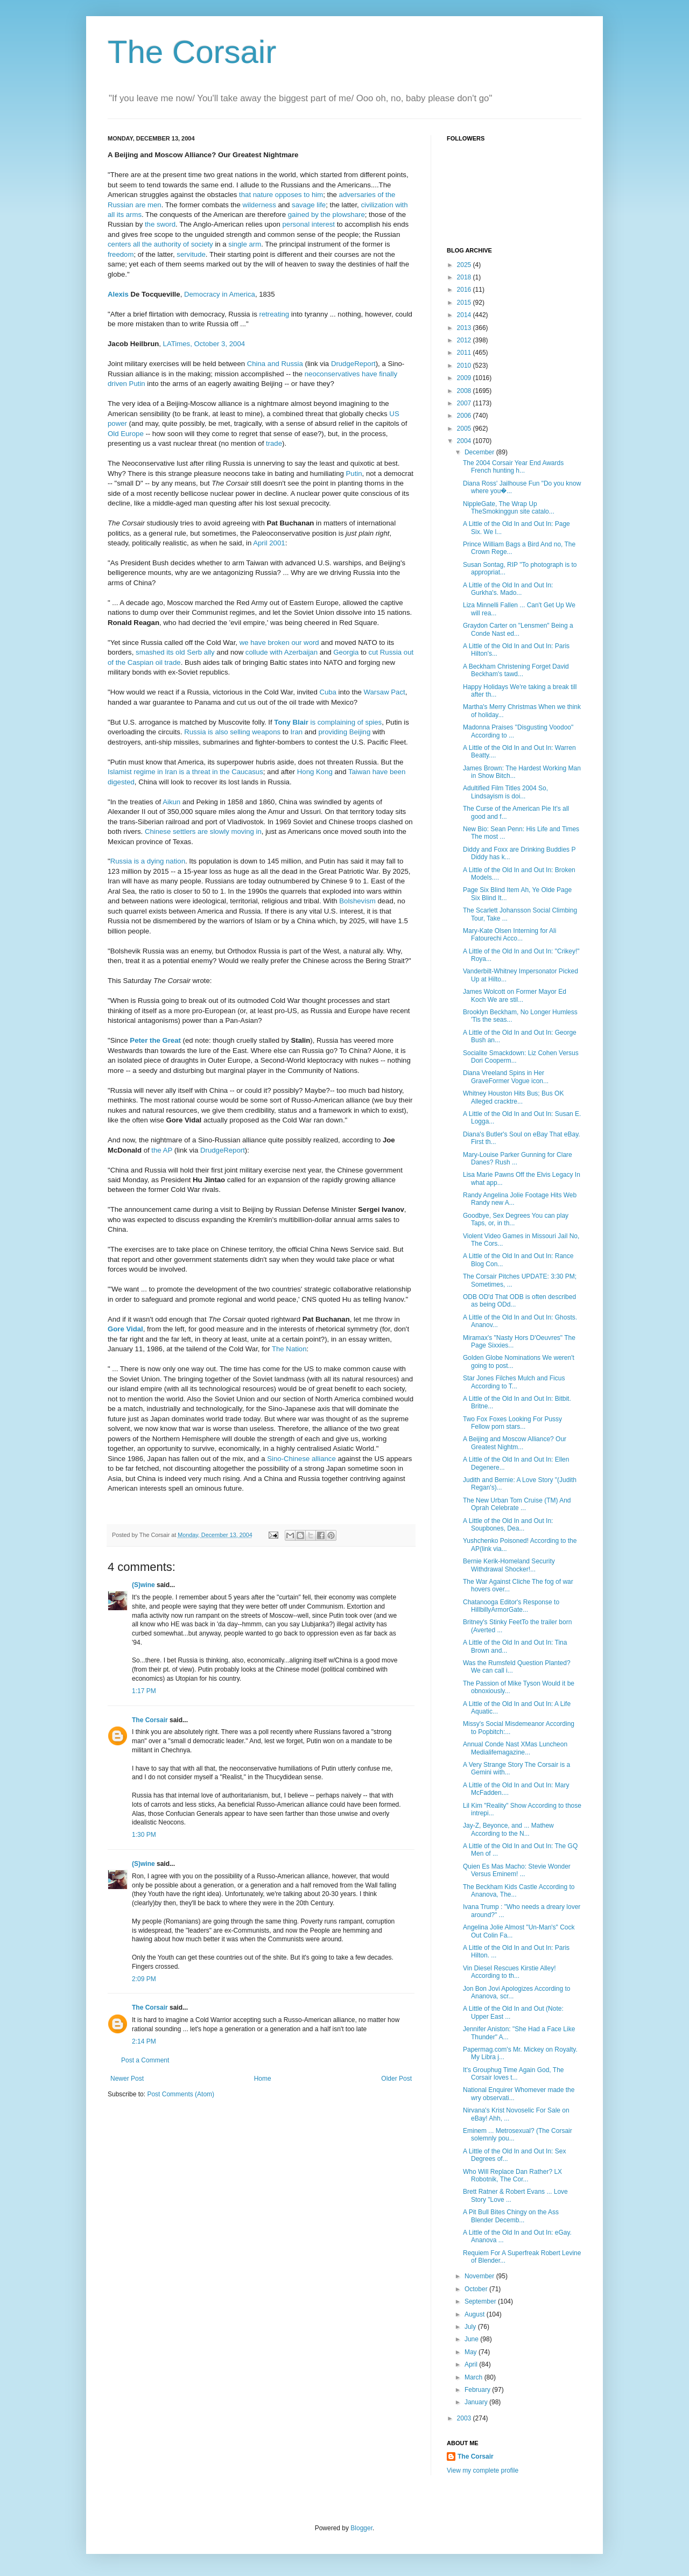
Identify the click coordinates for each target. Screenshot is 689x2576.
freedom (120, 254)
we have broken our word (279, 642)
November (480, 2276)
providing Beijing (344, 732)
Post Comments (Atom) (180, 2094)
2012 (465, 340)
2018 (465, 277)
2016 (465, 289)
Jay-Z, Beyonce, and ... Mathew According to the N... (508, 1829)
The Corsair (192, 52)
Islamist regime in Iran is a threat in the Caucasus (185, 772)
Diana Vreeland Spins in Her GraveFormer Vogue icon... (506, 1076)
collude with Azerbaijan (281, 652)
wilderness (259, 205)
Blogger (361, 2528)
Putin (354, 473)
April (472, 2364)
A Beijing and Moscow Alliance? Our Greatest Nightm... (514, 1442)
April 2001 (269, 543)
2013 (465, 328)
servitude (191, 254)
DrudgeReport (353, 364)
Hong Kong (315, 772)
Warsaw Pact (384, 692)
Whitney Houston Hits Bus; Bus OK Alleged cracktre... (513, 1097)
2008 (465, 391)
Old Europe (126, 434)
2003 (465, 2418)
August (476, 2314)
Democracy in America (219, 294)
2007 (465, 403)
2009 (465, 378)
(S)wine (143, 1585)
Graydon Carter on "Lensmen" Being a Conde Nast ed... (518, 629)
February (478, 2389)
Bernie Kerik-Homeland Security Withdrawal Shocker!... (509, 1565)
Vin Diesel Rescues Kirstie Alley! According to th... (509, 1972)
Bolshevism (357, 901)
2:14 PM (144, 2041)
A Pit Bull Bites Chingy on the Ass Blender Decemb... (511, 2215)
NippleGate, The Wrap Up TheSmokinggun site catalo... (508, 507)
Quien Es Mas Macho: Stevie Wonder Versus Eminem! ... (517, 1870)
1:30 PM (144, 1834)
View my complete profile (482, 2470)
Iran (296, 732)
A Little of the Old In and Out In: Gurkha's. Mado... (508, 588)
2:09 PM (144, 1979)
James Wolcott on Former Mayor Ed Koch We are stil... (514, 995)
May (472, 2352)
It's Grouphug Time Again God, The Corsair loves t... (513, 2073)
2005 (465, 428)
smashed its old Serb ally (175, 652)
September (481, 2301)
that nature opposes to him (281, 195)
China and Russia (275, 364)
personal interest (309, 224)
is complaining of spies (328, 722)
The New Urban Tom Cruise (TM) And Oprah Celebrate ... (517, 1504)
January (477, 2402)
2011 (465, 352)
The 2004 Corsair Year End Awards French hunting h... (513, 466)
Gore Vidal (125, 1329)
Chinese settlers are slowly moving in (203, 831)
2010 (465, 365)
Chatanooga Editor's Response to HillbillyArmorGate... (511, 1605)
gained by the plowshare (326, 214)
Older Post (396, 2078)
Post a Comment (145, 2060)
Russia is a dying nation (147, 861)
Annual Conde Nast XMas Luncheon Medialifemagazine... (515, 1748)
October (477, 2289)
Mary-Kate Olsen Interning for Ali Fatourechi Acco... (509, 934)
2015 (465, 302)
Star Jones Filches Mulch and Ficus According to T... (514, 1381)
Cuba (327, 692)
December (480, 452)
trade (274, 443)
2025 (465, 265)
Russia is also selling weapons (232, 732)
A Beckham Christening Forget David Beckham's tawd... (516, 670)
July (471, 2327)
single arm (244, 244)
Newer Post (127, 2078)
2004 (465, 441)
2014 (465, 315)
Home (262, 2078)
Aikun (171, 802)
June (472, 2339)
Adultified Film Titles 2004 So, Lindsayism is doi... (505, 791)
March (474, 2377)
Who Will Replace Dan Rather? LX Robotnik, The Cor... (512, 2175)
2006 (465, 415)
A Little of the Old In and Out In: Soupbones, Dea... (508, 1524)
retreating (274, 314)
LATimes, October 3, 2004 (204, 344)
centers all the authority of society (160, 244)
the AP (161, 1150)
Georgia (345, 652)
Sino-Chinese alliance (301, 1459)
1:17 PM (144, 1691)
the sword (160, 224)
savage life (309, 205)
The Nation (289, 1349)
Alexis (118, 294)
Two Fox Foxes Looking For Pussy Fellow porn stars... (512, 1422)
